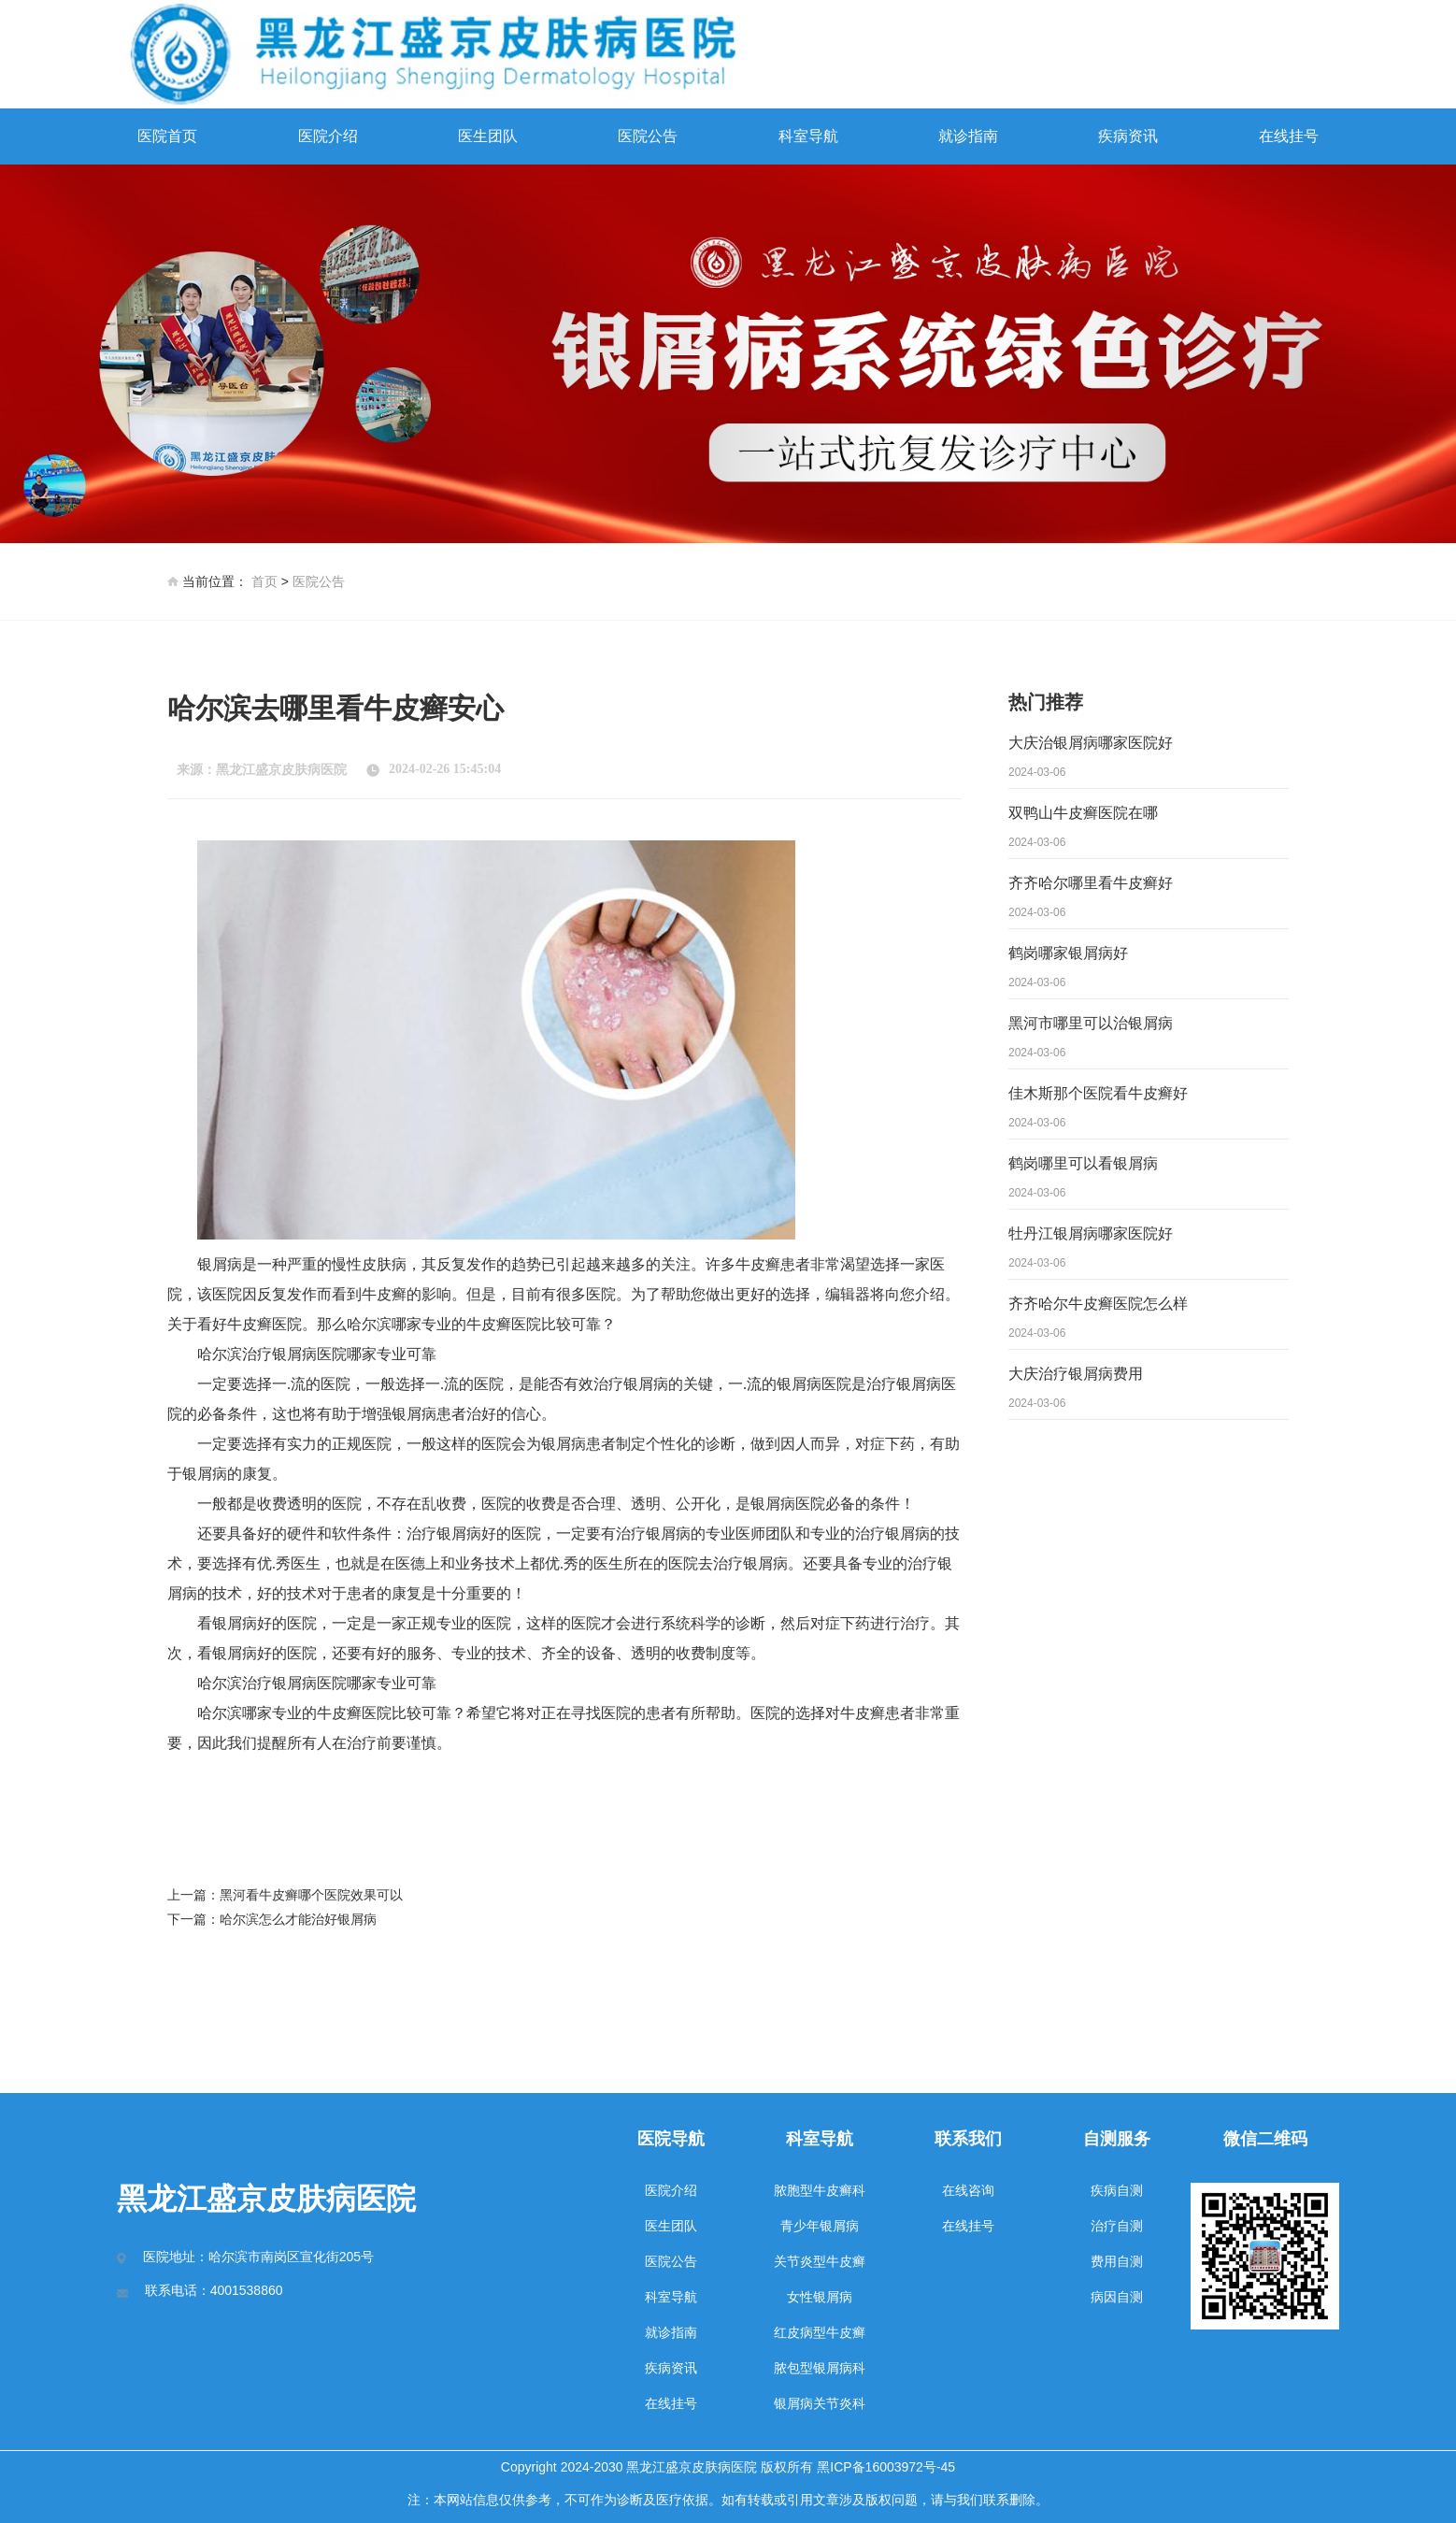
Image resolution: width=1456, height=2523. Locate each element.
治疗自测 (1117, 2225)
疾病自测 (1117, 2190)
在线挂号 (1289, 136)
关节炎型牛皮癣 (819, 2261)
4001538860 (246, 2290)
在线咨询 (968, 2190)
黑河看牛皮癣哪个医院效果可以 (311, 1894)
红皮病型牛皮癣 (819, 2332)
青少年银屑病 (819, 2225)
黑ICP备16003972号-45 (886, 2466)
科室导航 (808, 136)
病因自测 (1117, 2296)
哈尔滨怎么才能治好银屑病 (298, 1919)
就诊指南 (968, 136)
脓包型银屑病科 (819, 2367)
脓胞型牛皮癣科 (819, 2190)
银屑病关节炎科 (819, 2403)
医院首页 (167, 136)
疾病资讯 (1128, 136)
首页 (264, 581)
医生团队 (488, 136)
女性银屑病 (819, 2296)
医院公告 (648, 136)
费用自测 (1117, 2261)
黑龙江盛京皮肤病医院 (281, 770)
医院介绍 (328, 136)
